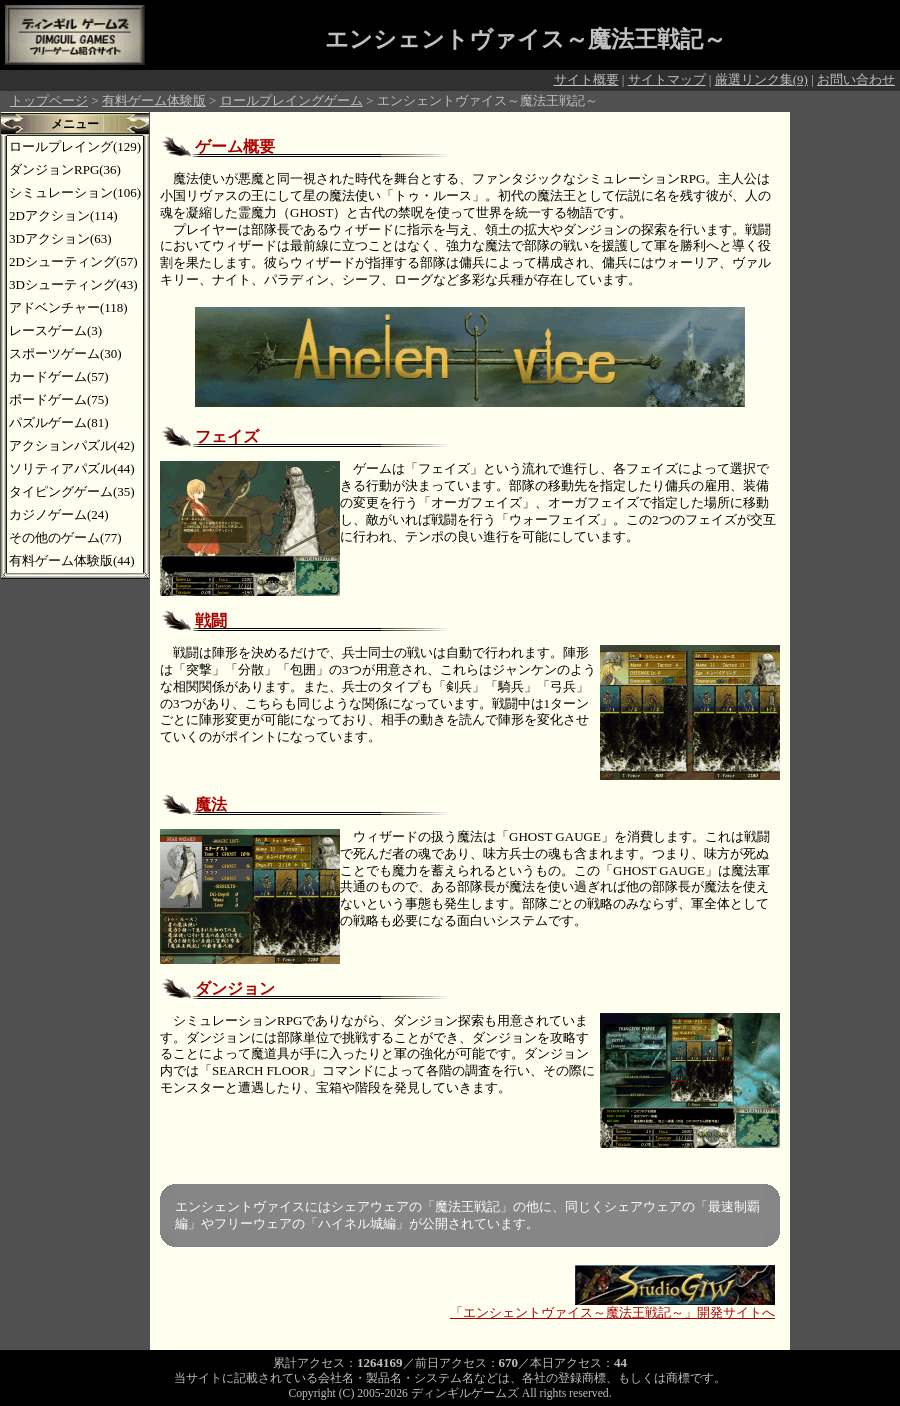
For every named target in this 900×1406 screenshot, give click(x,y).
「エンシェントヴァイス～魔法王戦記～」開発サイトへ (612, 1306)
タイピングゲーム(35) (72, 491)
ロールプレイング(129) (75, 146)
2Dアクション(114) (63, 215)
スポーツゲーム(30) (65, 353)
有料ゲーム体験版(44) (72, 560)
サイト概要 (586, 79)
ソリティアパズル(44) (72, 468)
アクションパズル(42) (72, 445)
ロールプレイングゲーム (291, 100)
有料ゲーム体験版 (154, 100)
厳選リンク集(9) (761, 79)
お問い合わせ (856, 79)
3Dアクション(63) (60, 238)
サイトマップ (667, 79)
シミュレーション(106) (75, 192)
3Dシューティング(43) (73, 284)
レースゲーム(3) (55, 330)
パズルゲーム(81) (59, 422)
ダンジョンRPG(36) (65, 169)
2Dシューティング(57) (73, 261)
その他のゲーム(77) (65, 537)
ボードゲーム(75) (59, 399)
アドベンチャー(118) (68, 307)
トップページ (49, 100)
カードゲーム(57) (59, 376)
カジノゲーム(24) (59, 514)
